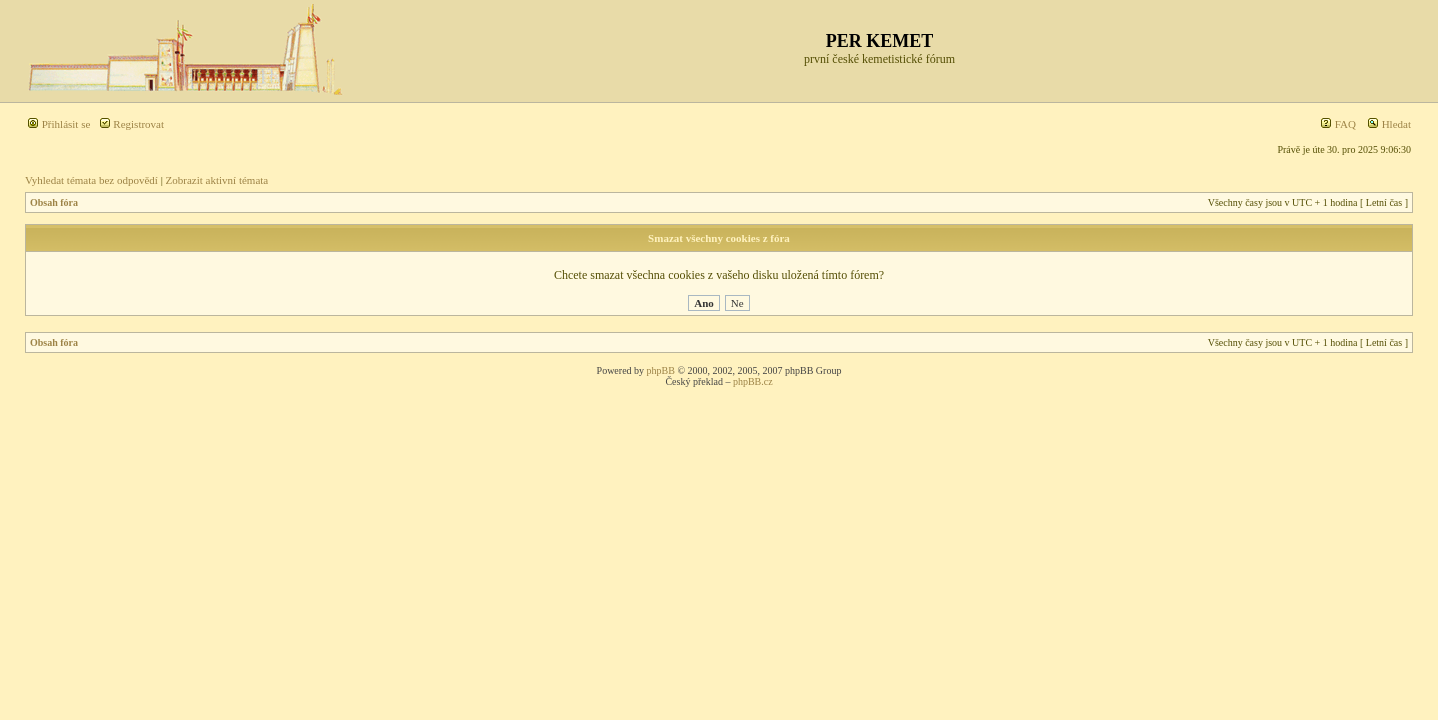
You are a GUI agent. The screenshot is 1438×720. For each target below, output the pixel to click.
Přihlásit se (58, 124)
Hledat (1389, 124)
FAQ (1338, 124)
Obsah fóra (54, 202)
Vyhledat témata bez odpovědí (91, 180)
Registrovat (131, 124)
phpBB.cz (753, 381)
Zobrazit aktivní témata (217, 180)
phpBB (661, 370)
